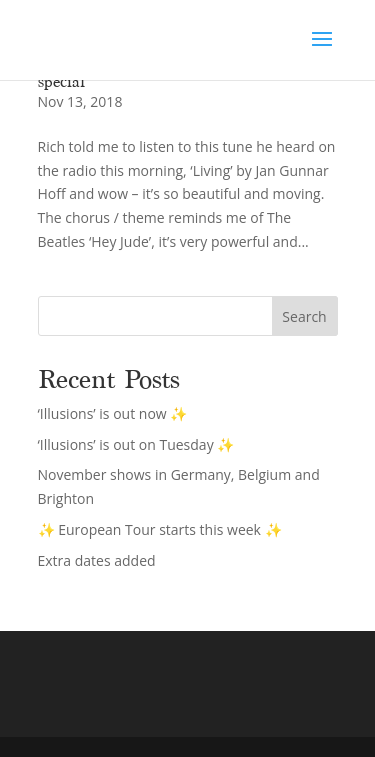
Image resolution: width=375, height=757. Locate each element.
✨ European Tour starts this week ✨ (160, 529)
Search (304, 316)
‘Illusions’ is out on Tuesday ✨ (136, 444)
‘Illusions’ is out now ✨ (113, 413)
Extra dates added (97, 560)
